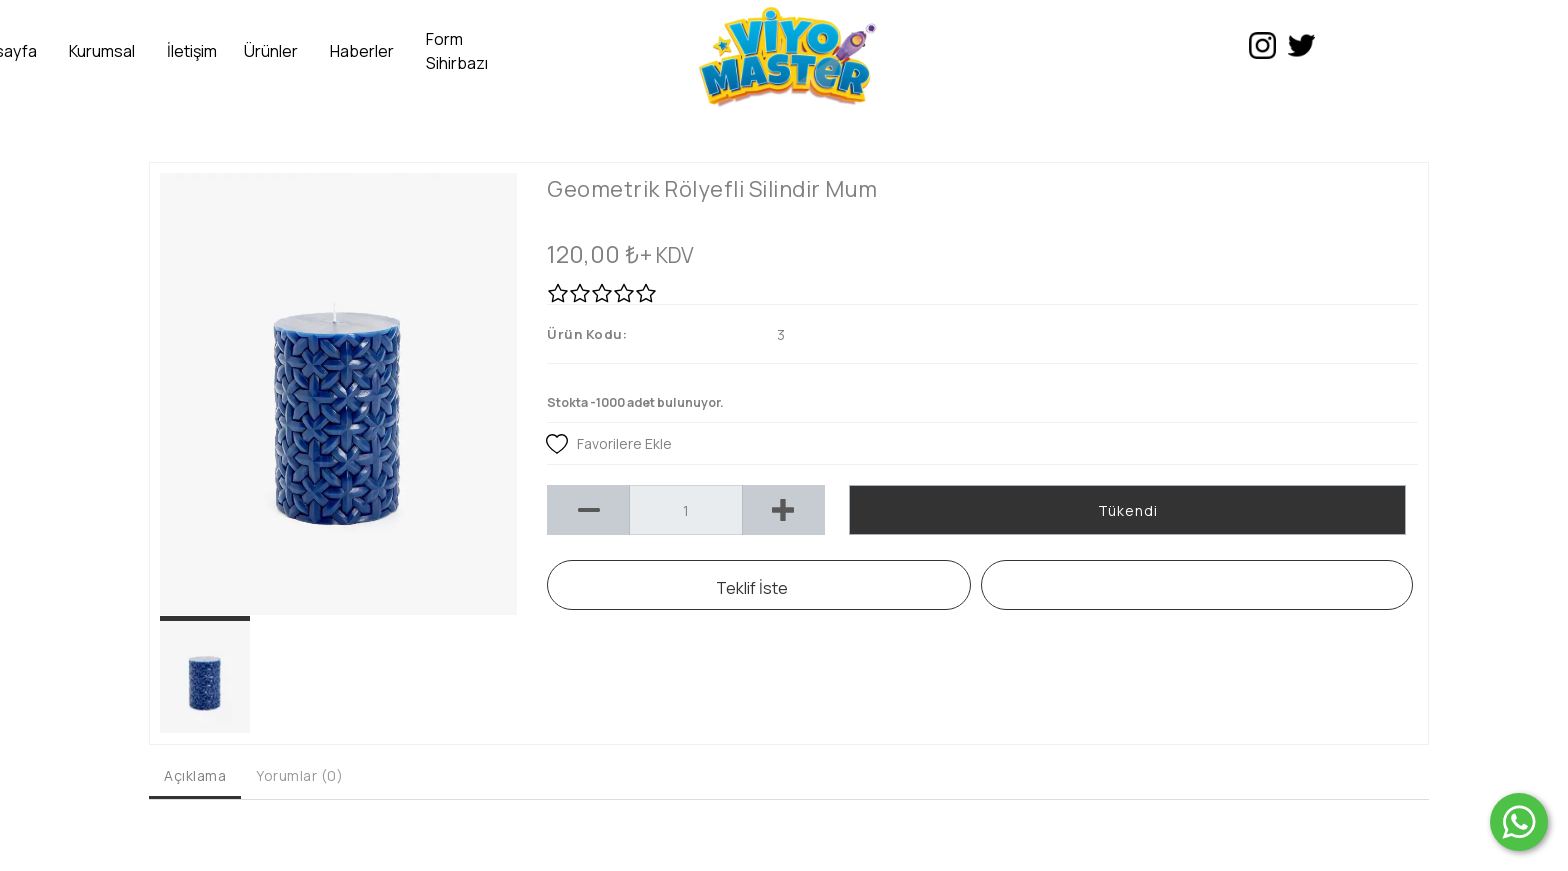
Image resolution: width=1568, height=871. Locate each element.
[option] (338, 394)
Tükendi (1128, 510)
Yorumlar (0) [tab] (299, 775)
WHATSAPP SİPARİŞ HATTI (1197, 585)
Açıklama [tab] (195, 775)
